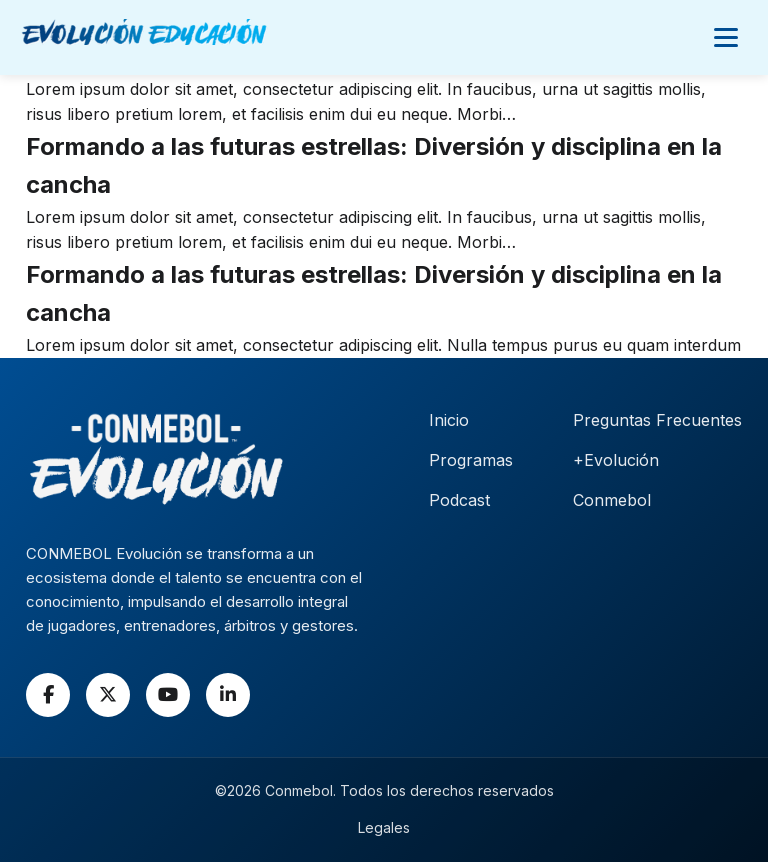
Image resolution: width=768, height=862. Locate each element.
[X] (108, 695)
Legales (384, 827)
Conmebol (612, 500)
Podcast (459, 500)
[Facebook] (48, 695)
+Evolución (616, 460)
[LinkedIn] (228, 695)
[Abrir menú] (726, 37)
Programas (471, 460)
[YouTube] (168, 695)
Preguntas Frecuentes (657, 420)
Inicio (449, 420)
